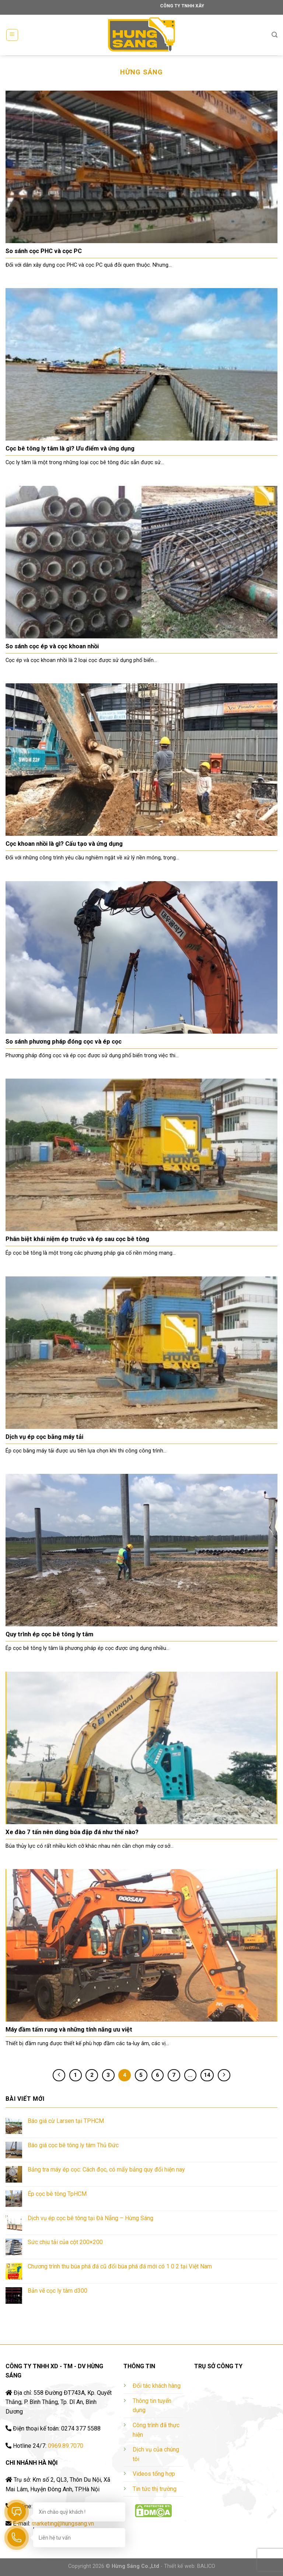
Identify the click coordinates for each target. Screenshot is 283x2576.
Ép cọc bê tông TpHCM (57, 2193)
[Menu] (12, 35)
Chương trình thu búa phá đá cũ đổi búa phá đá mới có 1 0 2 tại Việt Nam (120, 2266)
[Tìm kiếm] (274, 35)
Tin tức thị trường (155, 2488)
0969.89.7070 (65, 2445)
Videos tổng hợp (154, 2473)
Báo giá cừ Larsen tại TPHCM (66, 2120)
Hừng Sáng (141, 72)
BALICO (206, 2566)
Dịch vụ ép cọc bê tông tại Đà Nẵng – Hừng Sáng (90, 2218)
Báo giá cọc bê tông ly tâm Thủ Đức (73, 2145)
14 (207, 2075)
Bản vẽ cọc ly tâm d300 (57, 2290)
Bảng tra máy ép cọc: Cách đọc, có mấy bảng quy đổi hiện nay (106, 2169)
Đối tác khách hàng (157, 2385)
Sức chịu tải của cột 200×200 (65, 2242)
